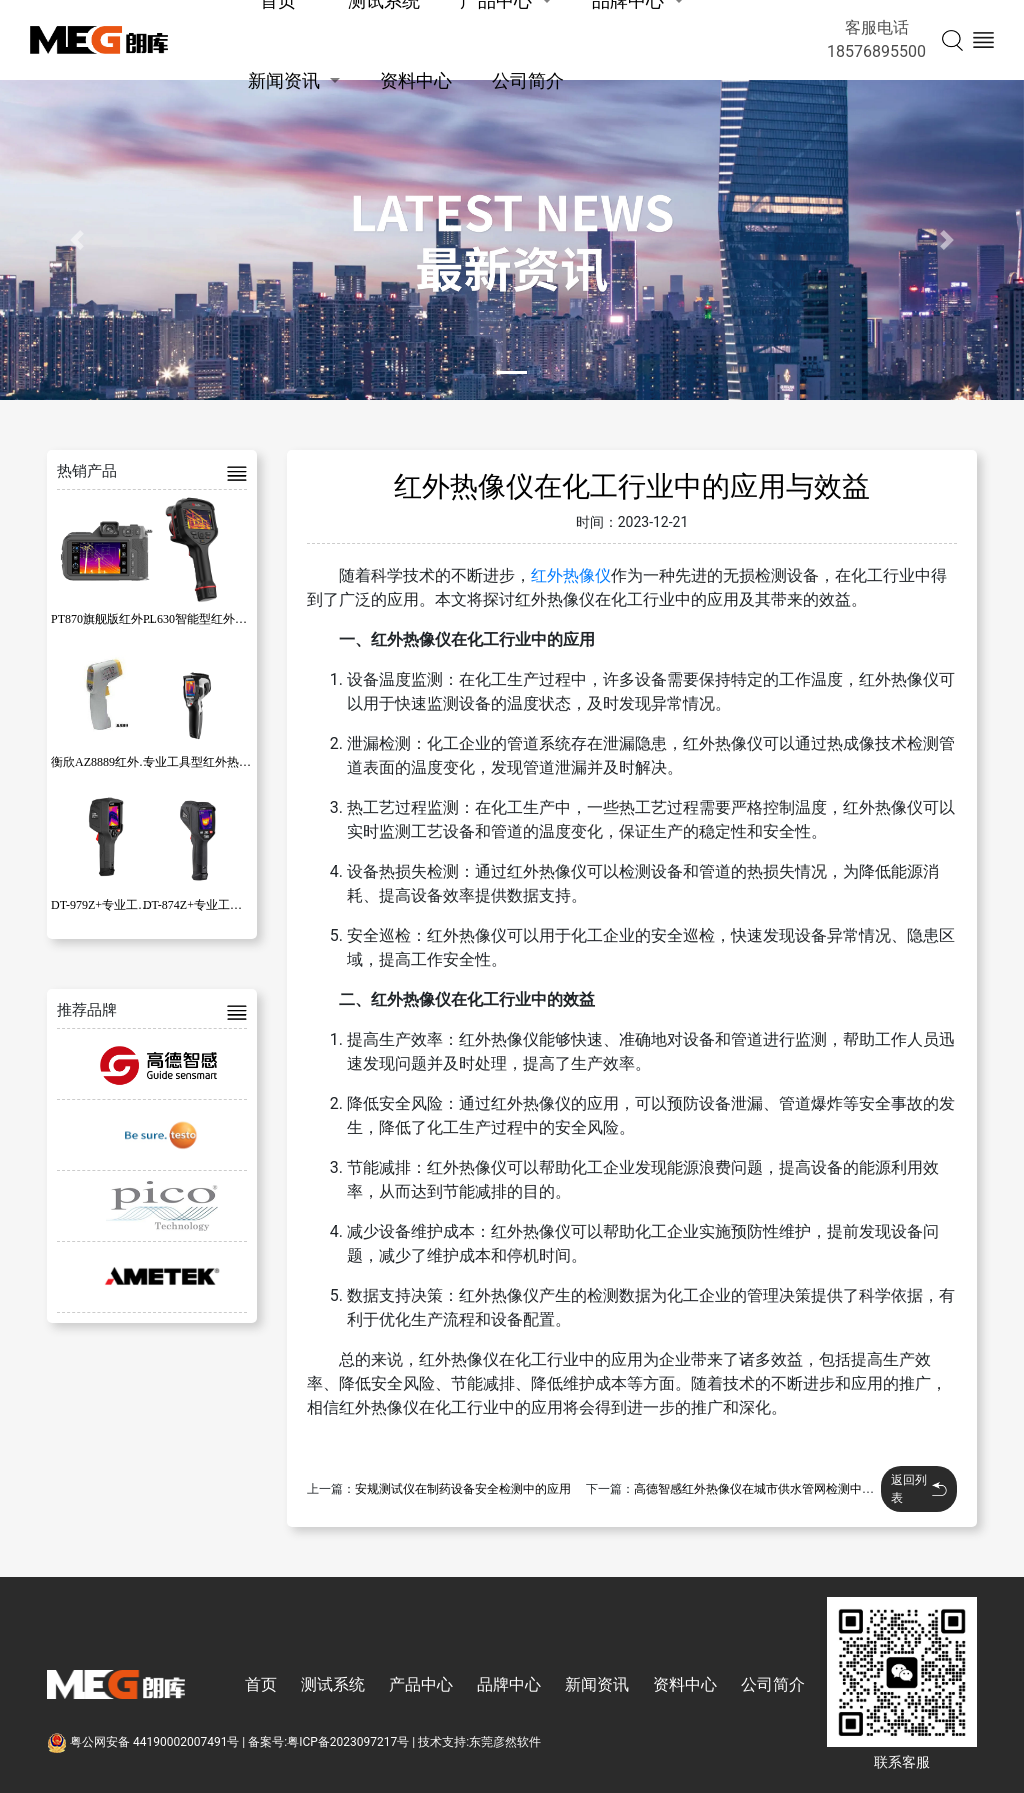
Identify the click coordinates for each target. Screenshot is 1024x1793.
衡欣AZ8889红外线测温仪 (119, 762)
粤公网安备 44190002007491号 (144, 1742)
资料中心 (416, 80)
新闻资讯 (284, 80)
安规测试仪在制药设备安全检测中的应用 (463, 1489)
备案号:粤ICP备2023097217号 (328, 1742)
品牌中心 (509, 1684)
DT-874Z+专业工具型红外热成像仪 (234, 905)
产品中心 (421, 1684)
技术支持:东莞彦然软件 (479, 1742)
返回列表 (919, 1489)
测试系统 (333, 1684)
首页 (261, 1684)
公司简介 (528, 80)
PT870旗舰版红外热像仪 (115, 619)
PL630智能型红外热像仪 (207, 619)
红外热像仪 (571, 575)
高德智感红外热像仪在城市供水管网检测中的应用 (766, 1489)
